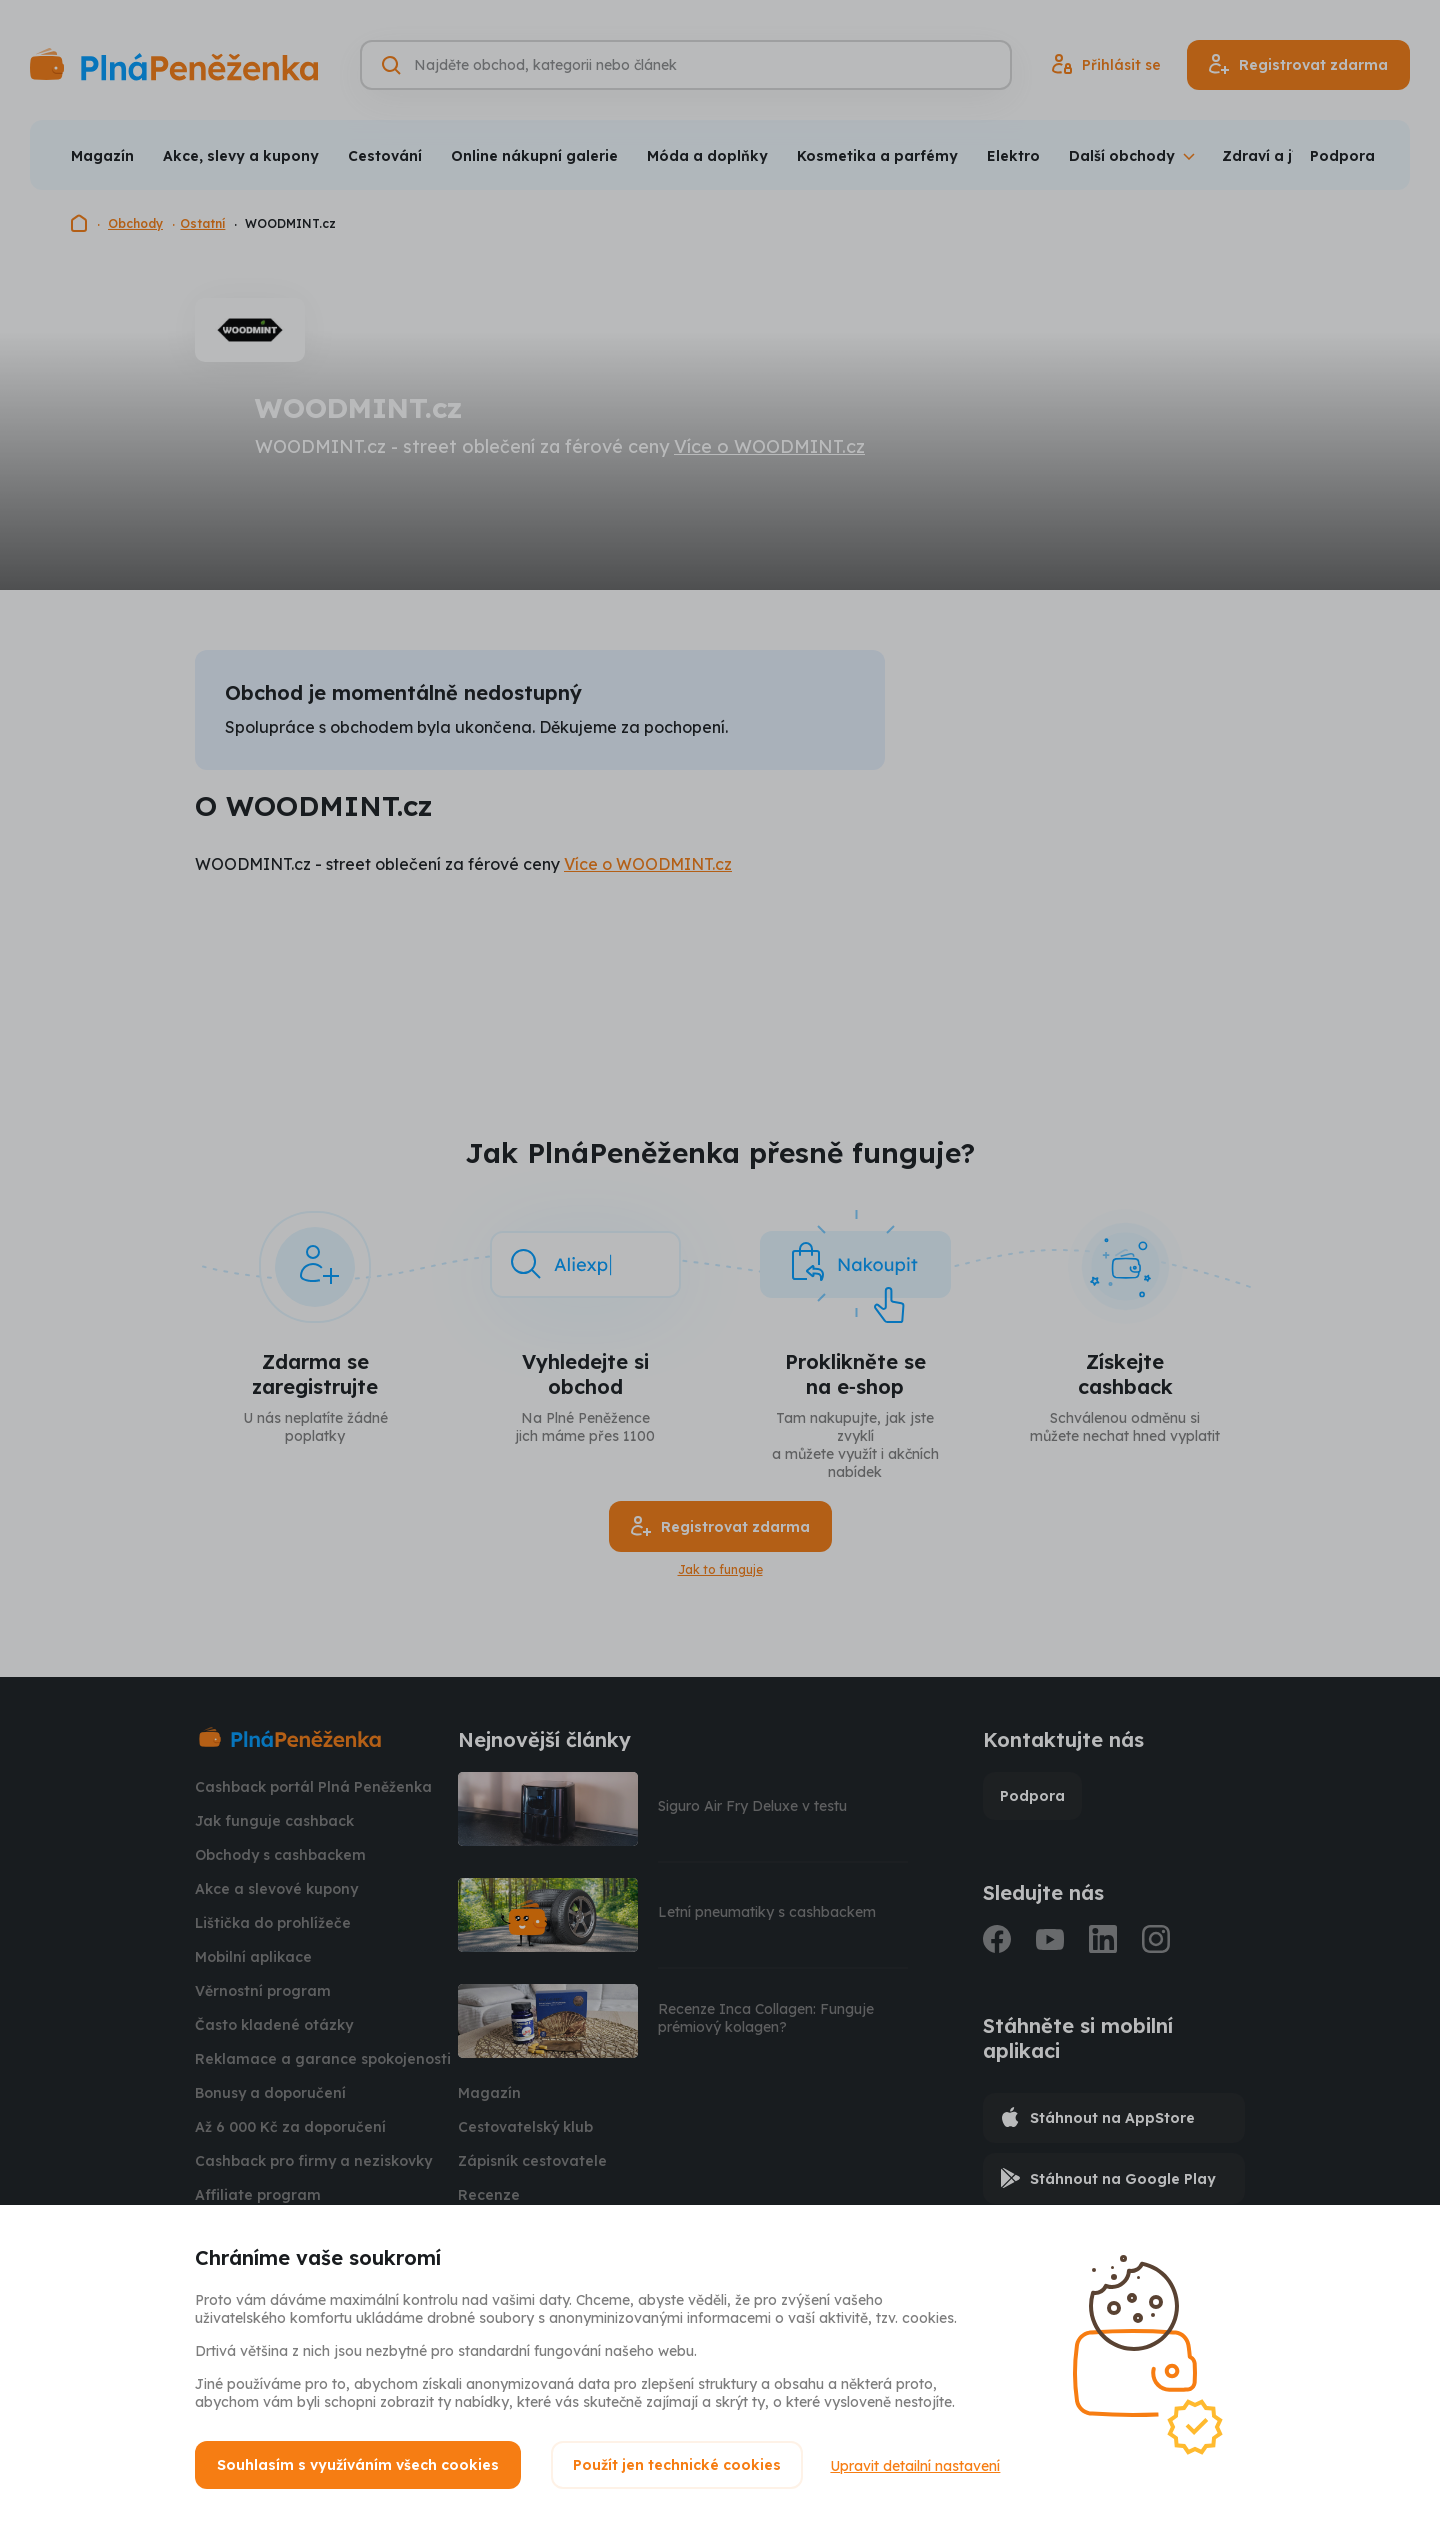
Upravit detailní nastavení (918, 2465)
